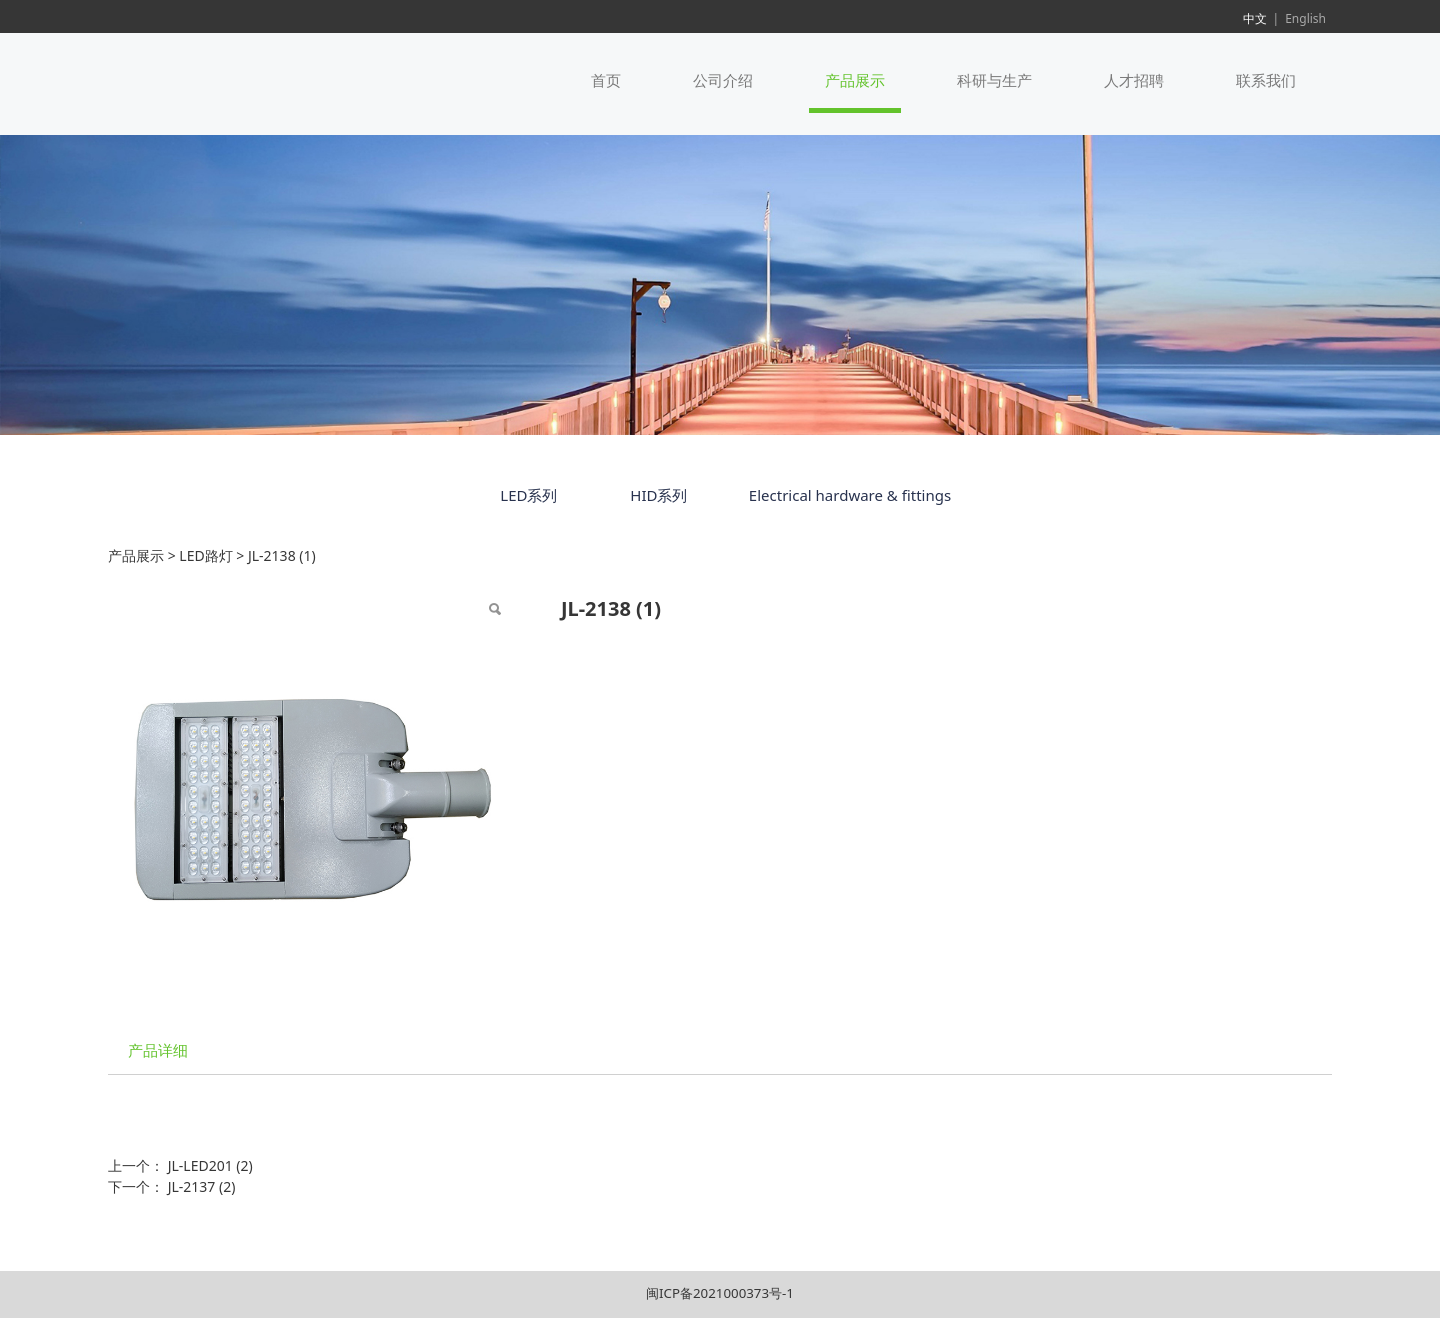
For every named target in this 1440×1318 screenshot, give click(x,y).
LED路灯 (205, 555)
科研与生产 (994, 80)
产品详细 (158, 1050)
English (1305, 18)
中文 (1255, 18)
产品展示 (855, 80)
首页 (606, 80)
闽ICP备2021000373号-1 (720, 1293)
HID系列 (658, 495)
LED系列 (528, 495)
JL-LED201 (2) (210, 1165)
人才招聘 (1134, 80)
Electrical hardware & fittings (850, 495)
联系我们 (1266, 80)
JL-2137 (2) (202, 1186)
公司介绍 (723, 80)
